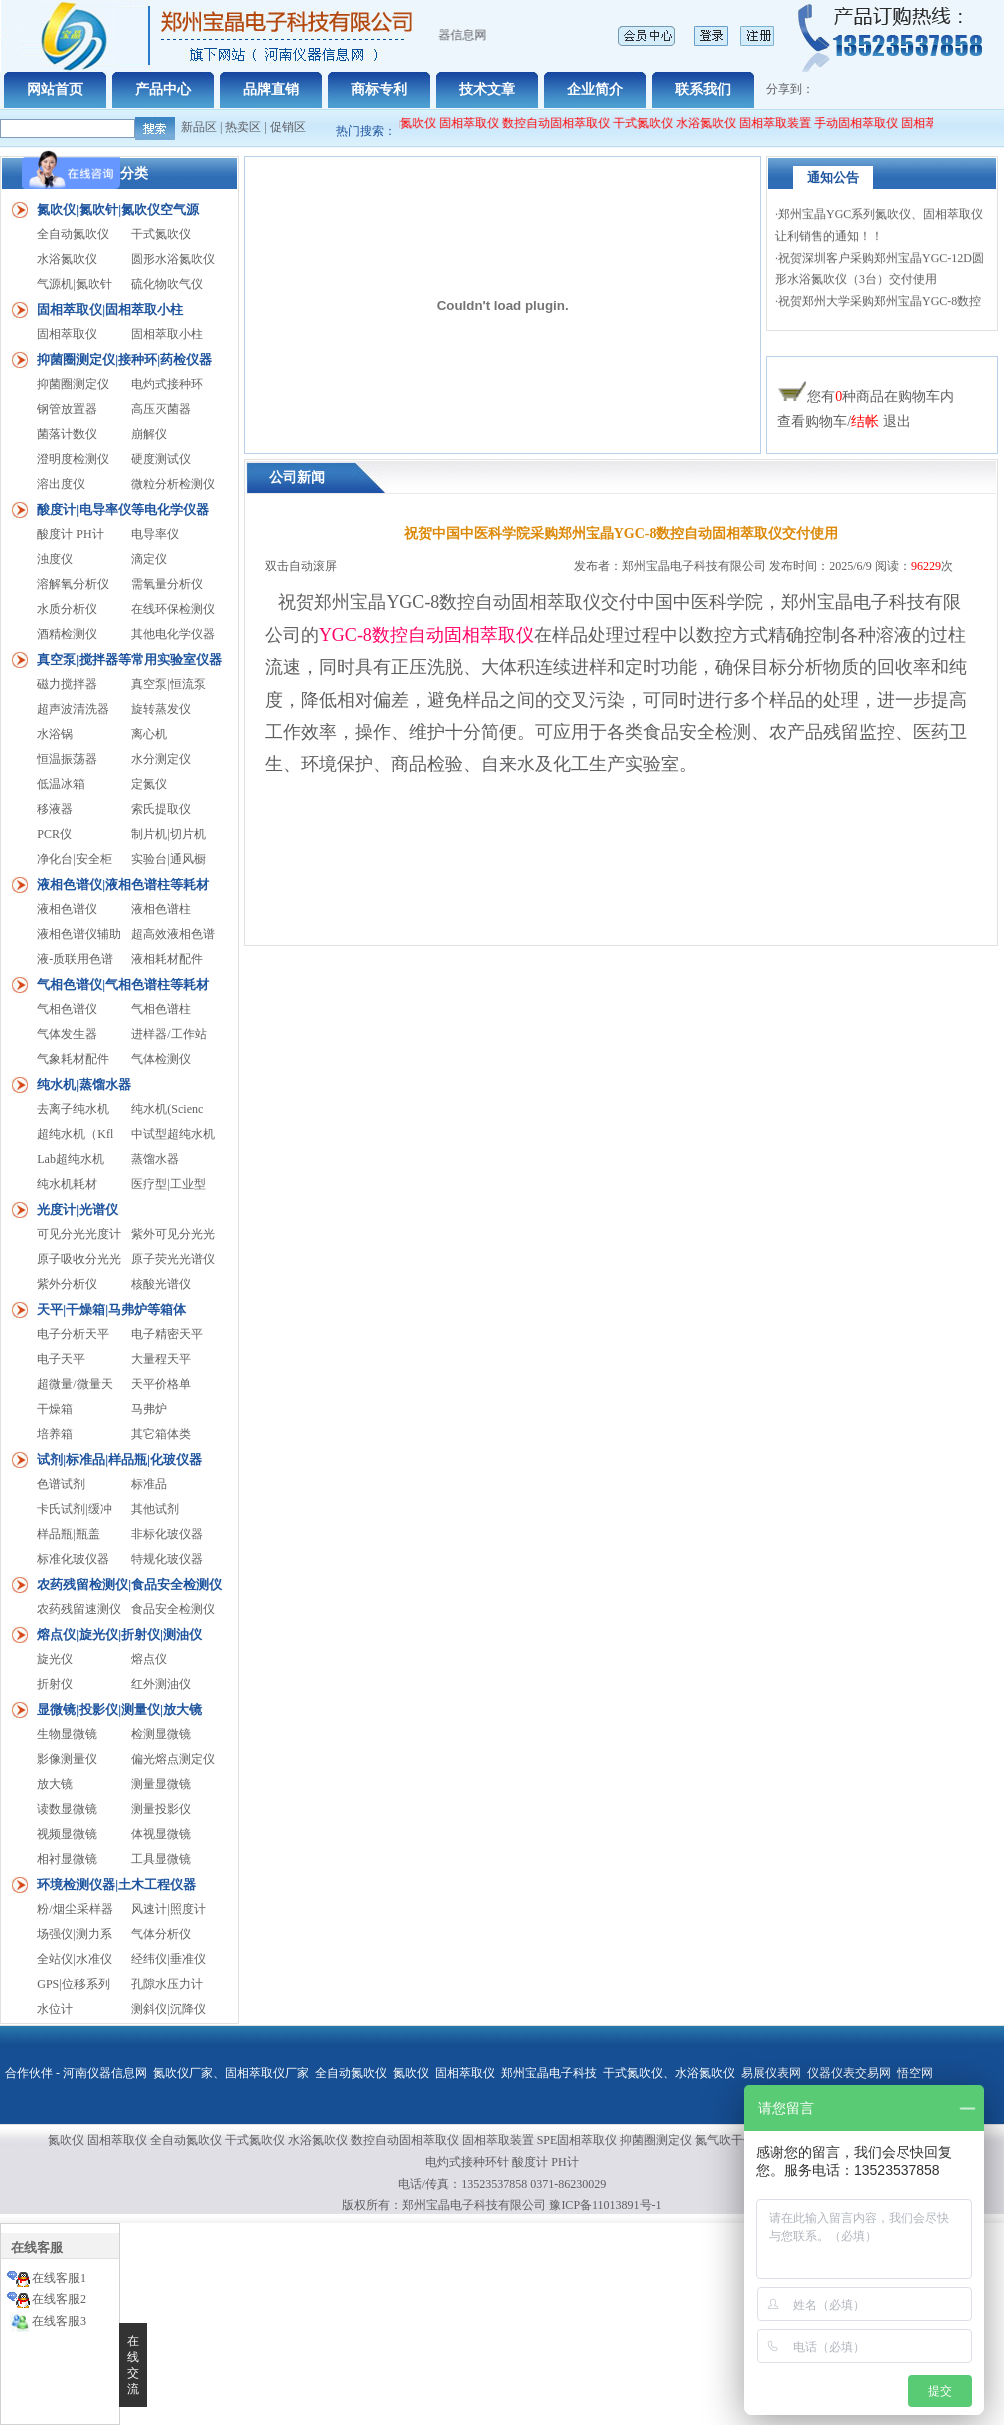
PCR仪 (54, 834)
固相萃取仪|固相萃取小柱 (110, 309)
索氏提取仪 (161, 809)
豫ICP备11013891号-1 (605, 2205)
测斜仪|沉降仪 (168, 2009)
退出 (897, 421)
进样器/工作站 (168, 1034)
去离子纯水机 (73, 1109)
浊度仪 (55, 559)
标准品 (149, 1484)
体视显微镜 (161, 1834)
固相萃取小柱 (167, 334)
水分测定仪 (161, 759)
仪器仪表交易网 (849, 2073)
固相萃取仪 (479, 123)
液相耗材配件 (167, 959)
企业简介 (595, 89)
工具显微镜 (161, 1859)
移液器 (55, 809)
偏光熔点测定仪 (173, 1759)
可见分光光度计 (79, 1234)
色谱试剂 (61, 1484)
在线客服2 (59, 2299)
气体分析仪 (161, 1934)
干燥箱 (55, 1409)
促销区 (288, 127)
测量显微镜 (161, 1784)
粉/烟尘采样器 (74, 1909)
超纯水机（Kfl (75, 1134)
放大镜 (55, 1784)
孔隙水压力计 (167, 1984)
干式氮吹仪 (652, 123)
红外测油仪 (161, 1684)
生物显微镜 (67, 1734)
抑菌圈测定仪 (73, 384)
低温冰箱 (61, 784)
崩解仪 (149, 434)
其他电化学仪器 (173, 634)
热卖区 (243, 127)
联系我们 (703, 89)
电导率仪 (155, 534)
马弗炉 (149, 1409)
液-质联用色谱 (75, 959)
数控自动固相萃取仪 (565, 123)
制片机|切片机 (168, 834)
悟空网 (915, 2073)
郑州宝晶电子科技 (549, 2073)
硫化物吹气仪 (167, 284)
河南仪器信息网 (105, 2073)
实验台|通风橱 (168, 859)
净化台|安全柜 (74, 859)
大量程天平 (161, 1359)
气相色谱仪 (67, 1009)
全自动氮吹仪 (409, 123)
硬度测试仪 (161, 459)
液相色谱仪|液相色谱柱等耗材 (123, 884)
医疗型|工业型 (168, 1184)
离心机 (149, 734)
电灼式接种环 (167, 384)
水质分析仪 (67, 609)
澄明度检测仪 (73, 459)
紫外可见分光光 (173, 1234)
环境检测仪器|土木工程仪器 (116, 1884)
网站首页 (55, 89)
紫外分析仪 (67, 1284)
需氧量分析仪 (167, 584)
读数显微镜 (67, 1809)
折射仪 (55, 1684)
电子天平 (61, 1359)
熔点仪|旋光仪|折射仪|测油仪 (119, 1634)
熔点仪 (149, 1659)
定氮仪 (149, 784)
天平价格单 (161, 1384)
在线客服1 (59, 2278)
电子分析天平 (73, 1334)
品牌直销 (271, 89)
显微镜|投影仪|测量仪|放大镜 (119, 1709)
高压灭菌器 (161, 409)
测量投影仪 (161, 1809)
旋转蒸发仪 (161, 709)
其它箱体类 (161, 1434)
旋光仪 (55, 1659)
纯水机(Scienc (167, 1109)
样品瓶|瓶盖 (68, 1534)
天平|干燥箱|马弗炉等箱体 (111, 1309)
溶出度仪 (61, 484)
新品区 (199, 127)
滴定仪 (149, 559)
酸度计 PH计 (70, 534)
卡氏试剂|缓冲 (74, 1509)
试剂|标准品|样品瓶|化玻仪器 (119, 1459)
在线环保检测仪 (173, 609)
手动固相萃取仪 (865, 123)
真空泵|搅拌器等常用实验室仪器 (129, 659)
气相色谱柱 (161, 1009)
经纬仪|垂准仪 (168, 1959)
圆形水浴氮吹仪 (173, 259)
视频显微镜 (67, 1834)
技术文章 (487, 89)
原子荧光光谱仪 (173, 1259)
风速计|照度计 (168, 1909)
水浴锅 (55, 734)
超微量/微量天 (74, 1384)
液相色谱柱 (161, 909)
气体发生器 (67, 1034)
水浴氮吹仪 (715, 123)
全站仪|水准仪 (74, 1959)
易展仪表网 (771, 2073)
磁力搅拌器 (67, 684)
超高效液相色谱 (173, 934)
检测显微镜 (161, 1734)
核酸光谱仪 (161, 1284)
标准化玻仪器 (73, 1559)
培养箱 (55, 1434)
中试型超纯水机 (173, 1134)
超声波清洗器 (73, 709)
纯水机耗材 (67, 1184)
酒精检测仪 (67, 634)
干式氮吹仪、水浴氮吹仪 (669, 2073)
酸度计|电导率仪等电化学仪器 (123, 509)
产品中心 (163, 89)
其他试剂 (155, 1509)
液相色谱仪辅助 (79, 934)
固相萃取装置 (784, 123)
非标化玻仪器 (167, 1534)
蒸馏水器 (155, 1159)
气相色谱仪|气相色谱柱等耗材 (123, 984)
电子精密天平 (167, 1334)
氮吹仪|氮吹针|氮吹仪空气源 (118, 209)
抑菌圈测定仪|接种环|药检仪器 (124, 359)
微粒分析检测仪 (173, 484)
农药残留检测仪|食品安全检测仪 (129, 1584)
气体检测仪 (161, 1059)
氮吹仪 (411, 2073)
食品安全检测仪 (173, 1609)
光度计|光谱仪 (77, 1209)
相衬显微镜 (67, 1859)
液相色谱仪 (67, 909)
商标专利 (379, 89)
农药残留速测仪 (79, 1609)
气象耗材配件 (73, 1059)
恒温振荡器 (67, 759)
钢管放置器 (67, 409)
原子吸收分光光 (79, 1259)
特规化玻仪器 (167, 1559)
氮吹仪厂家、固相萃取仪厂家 (231, 2073)
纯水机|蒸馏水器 (84, 1084)
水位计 (55, 2009)
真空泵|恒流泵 (168, 684)
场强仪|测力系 (74, 1934)
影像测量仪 (67, 1759)
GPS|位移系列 (73, 1984)
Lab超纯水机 (70, 1159)
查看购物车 (812, 421)
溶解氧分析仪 (73, 584)
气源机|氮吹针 (74, 284)
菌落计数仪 (67, 434)
